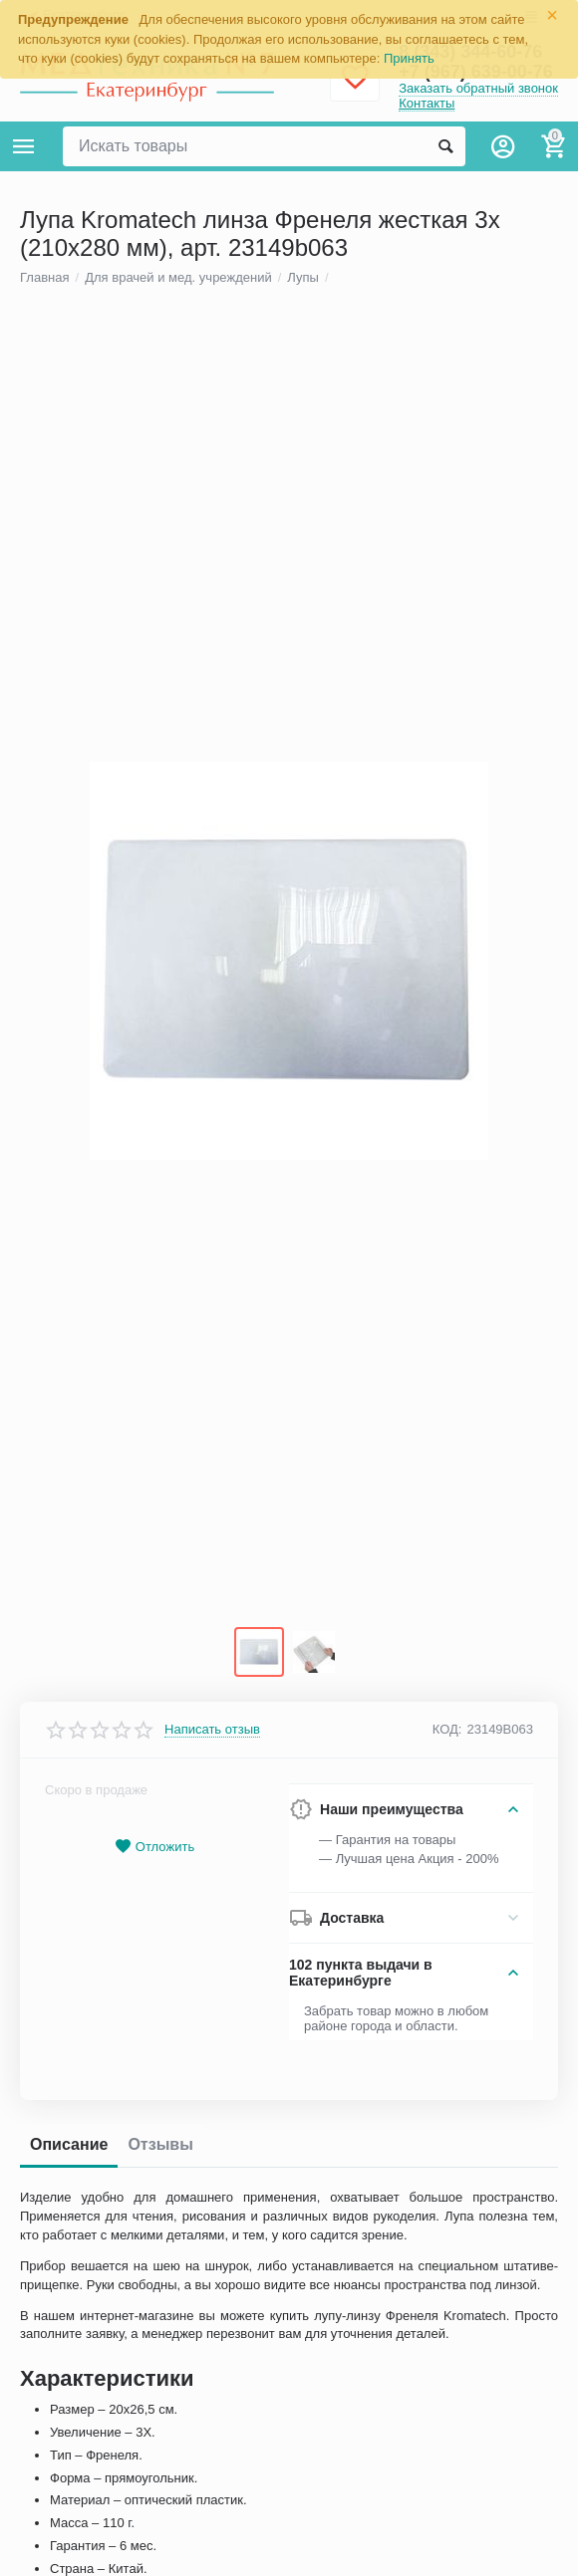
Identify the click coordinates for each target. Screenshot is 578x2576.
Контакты (426, 103)
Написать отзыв (212, 1735)
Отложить (154, 1852)
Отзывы (160, 2150)
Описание (69, 2150)
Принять (409, 58)
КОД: (447, 1735)
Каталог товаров (24, 146)
